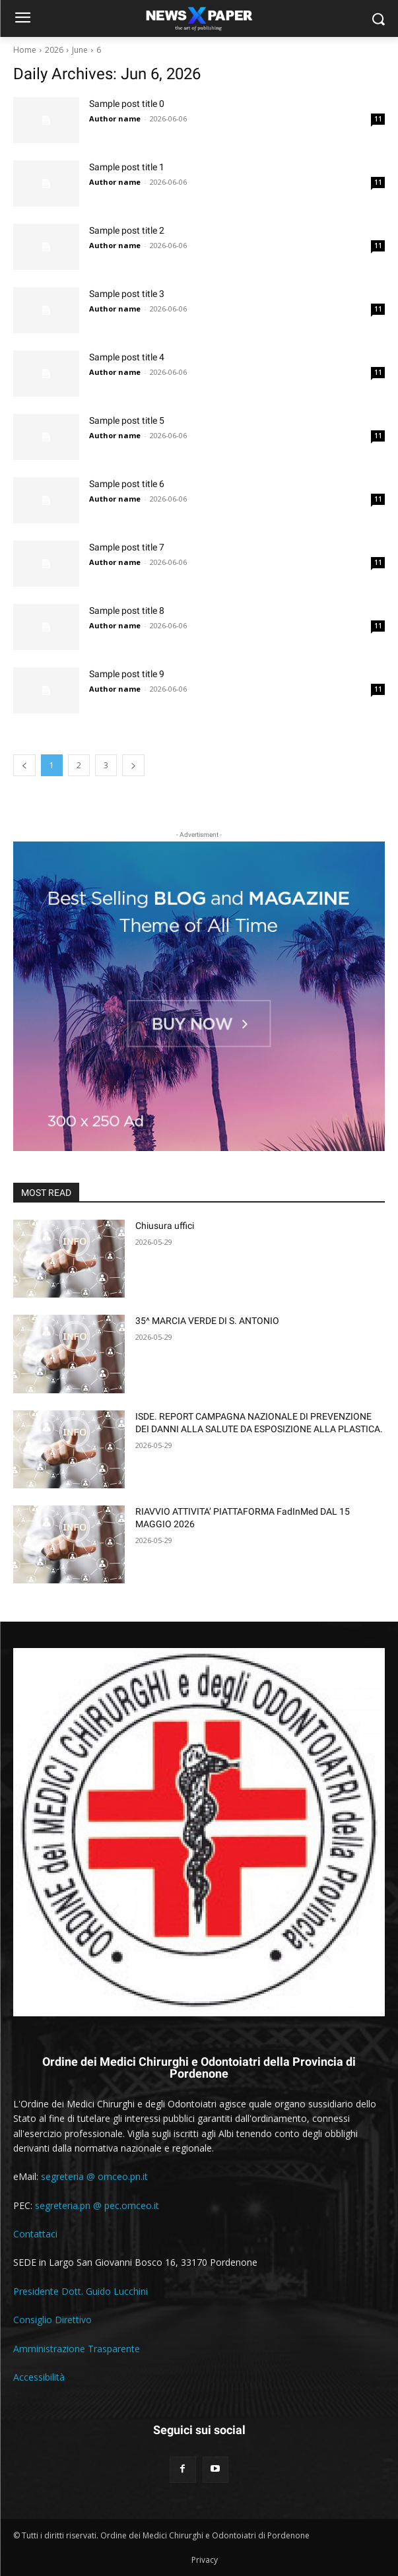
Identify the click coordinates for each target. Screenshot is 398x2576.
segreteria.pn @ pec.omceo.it (97, 2205)
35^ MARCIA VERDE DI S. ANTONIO (207, 1320)
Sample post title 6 (126, 484)
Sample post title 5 (126, 420)
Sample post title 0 (126, 103)
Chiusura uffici (164, 1225)
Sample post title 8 (126, 610)
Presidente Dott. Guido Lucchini (80, 2291)
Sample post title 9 (126, 674)
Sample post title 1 (126, 167)
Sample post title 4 (126, 357)
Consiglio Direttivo (52, 2319)
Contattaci (35, 2234)
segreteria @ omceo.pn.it (94, 2176)
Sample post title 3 (126, 293)
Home (24, 49)
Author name (115, 118)
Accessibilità (39, 2377)
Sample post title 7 (126, 547)
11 (378, 118)
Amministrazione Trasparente (76, 2348)
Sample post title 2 (126, 230)
